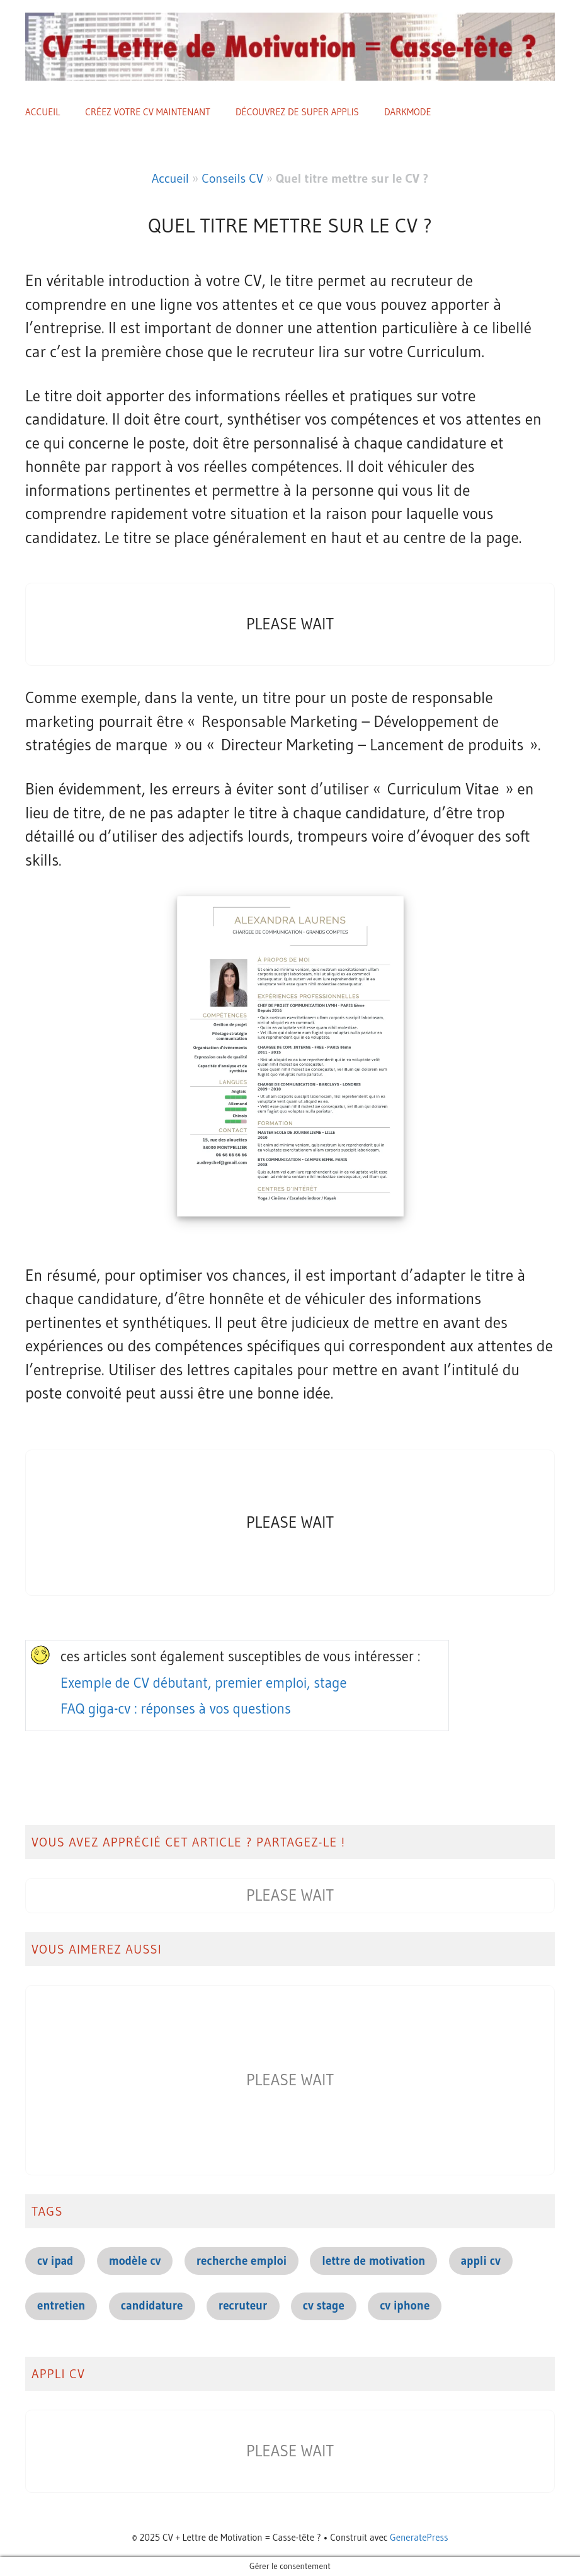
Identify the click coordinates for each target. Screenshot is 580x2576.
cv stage (323, 2305)
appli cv (481, 2260)
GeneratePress (419, 2537)
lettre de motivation (373, 2260)
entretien (61, 2305)
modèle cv (135, 2260)
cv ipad (55, 2260)
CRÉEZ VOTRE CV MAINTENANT (147, 112)
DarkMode (407, 112)
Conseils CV (232, 178)
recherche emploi (241, 2260)
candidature (152, 2305)
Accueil (42, 112)
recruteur (243, 2305)
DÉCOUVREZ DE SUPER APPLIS (297, 112)
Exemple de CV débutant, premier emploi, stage (203, 1683)
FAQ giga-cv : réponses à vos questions (175, 1708)
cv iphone (404, 2305)
